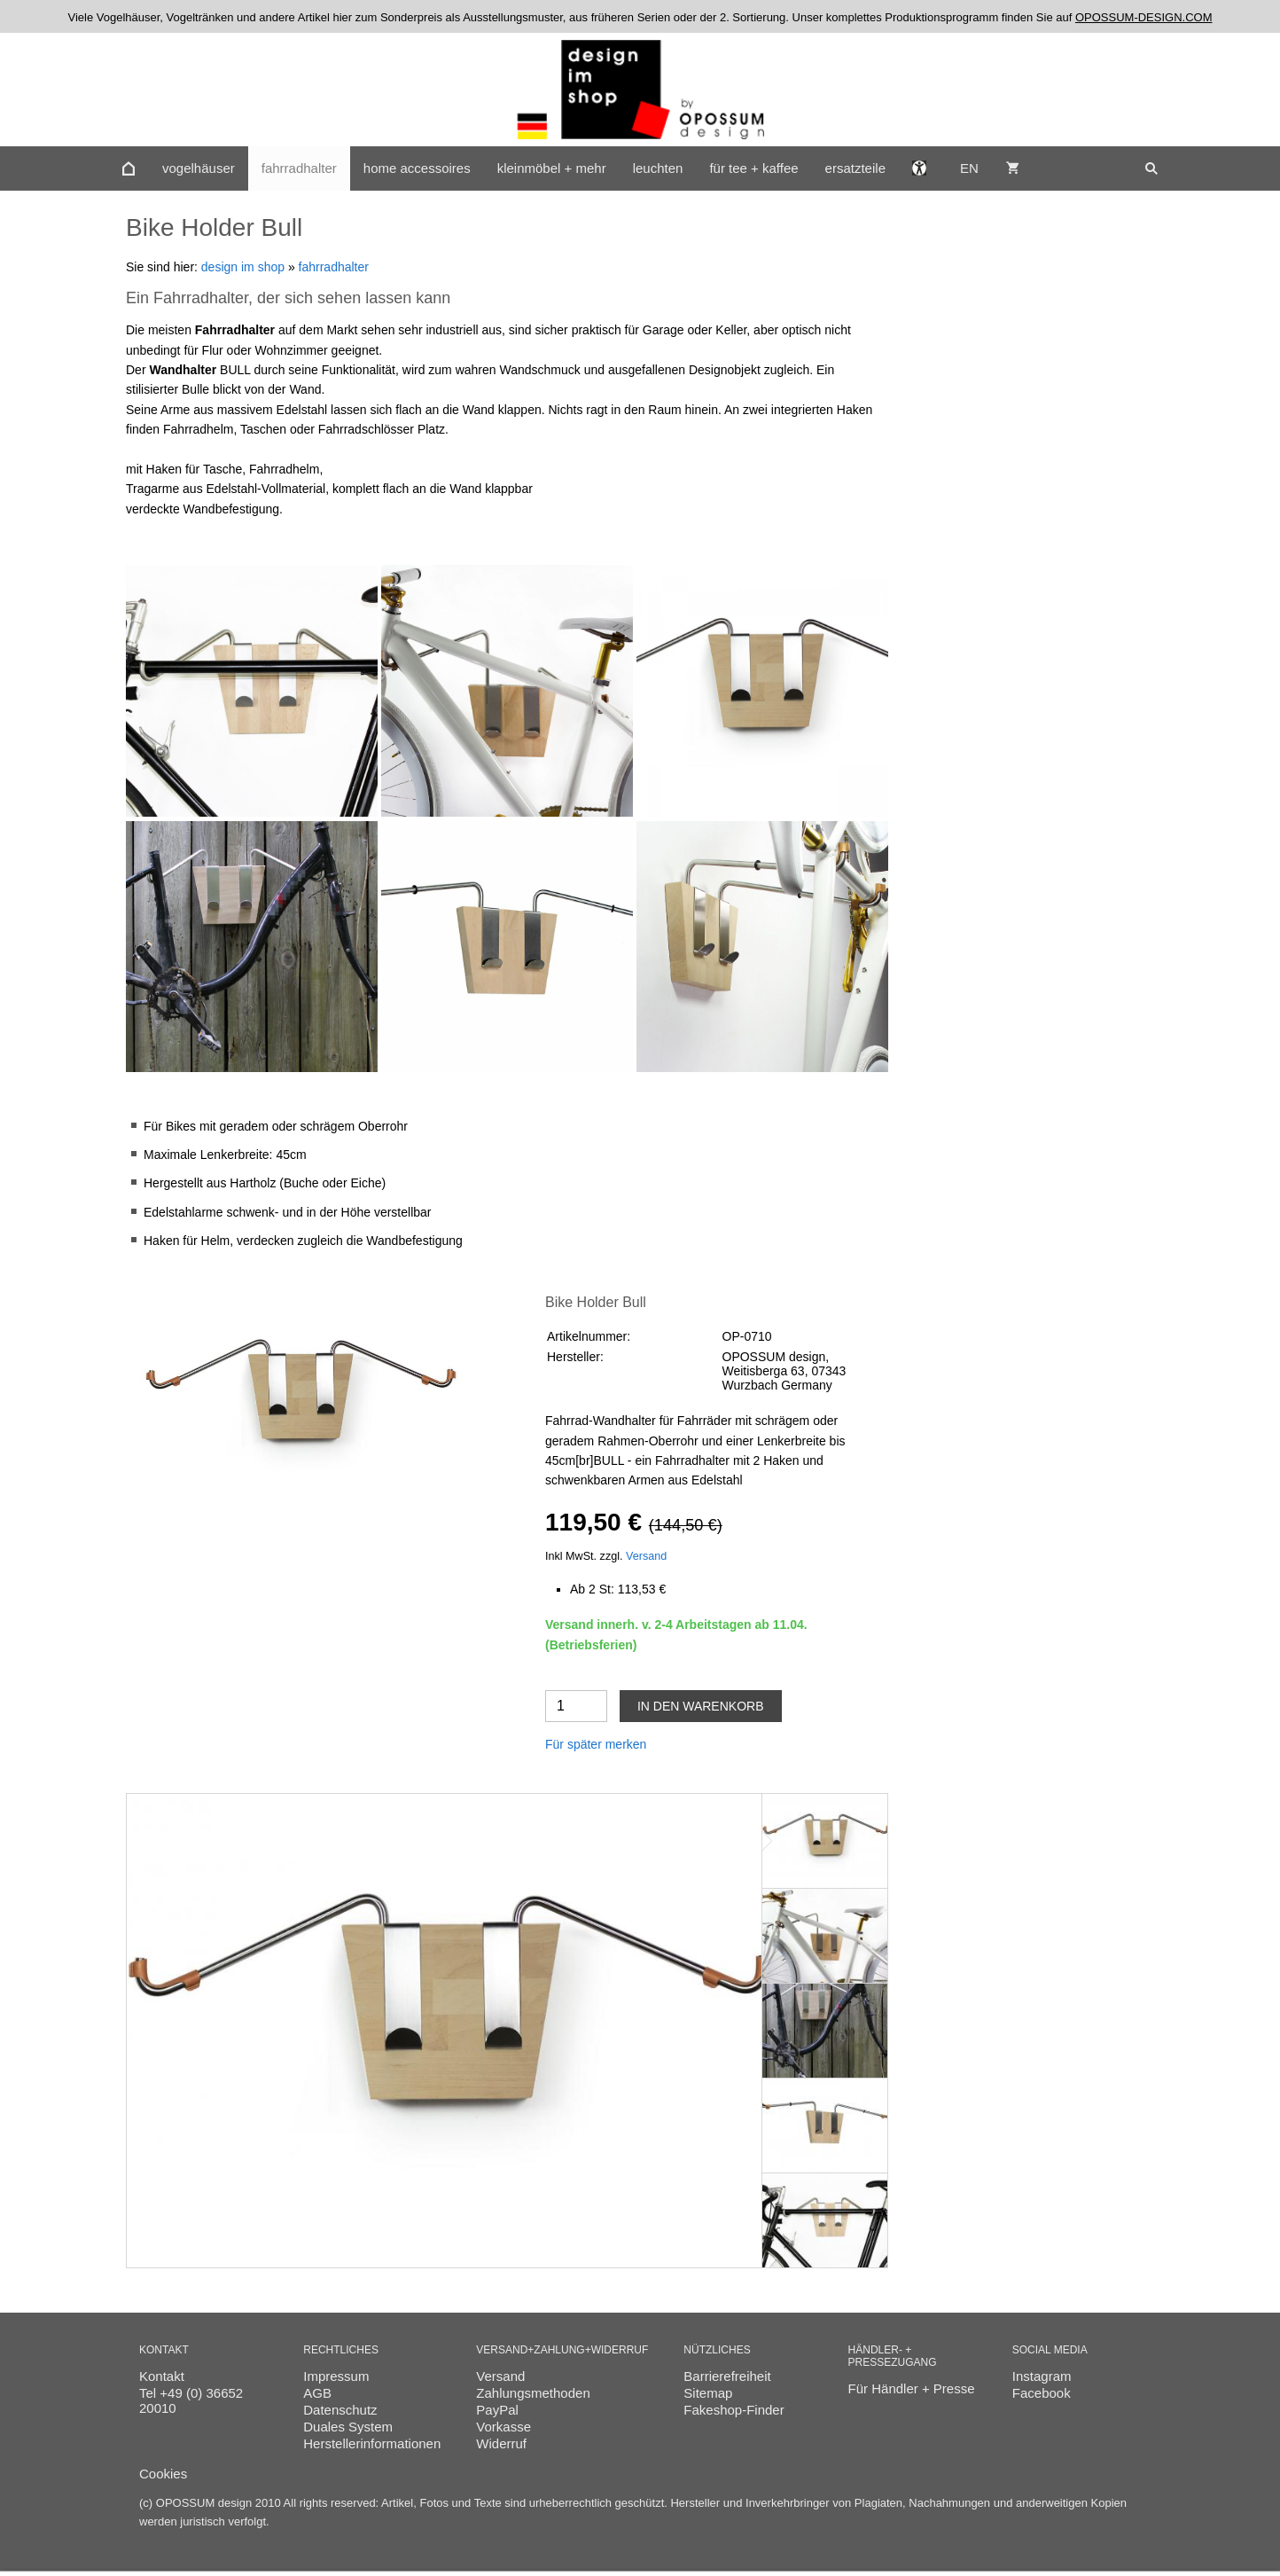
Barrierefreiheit (726, 2376)
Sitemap (707, 2392)
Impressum (336, 2376)
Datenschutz (340, 2409)
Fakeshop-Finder (733, 2409)
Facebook (1041, 2392)
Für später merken (595, 1744)
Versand (646, 1556)
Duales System (348, 2426)
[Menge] (576, 1706)
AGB (317, 2392)
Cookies (163, 2473)
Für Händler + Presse (911, 2388)
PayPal (497, 2409)
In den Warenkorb (700, 1706)
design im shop (243, 267)
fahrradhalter (334, 267)
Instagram (1042, 2376)
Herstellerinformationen (372, 2443)
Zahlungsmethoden (532, 2392)
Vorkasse (503, 2426)
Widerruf (501, 2443)
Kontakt (161, 2376)
